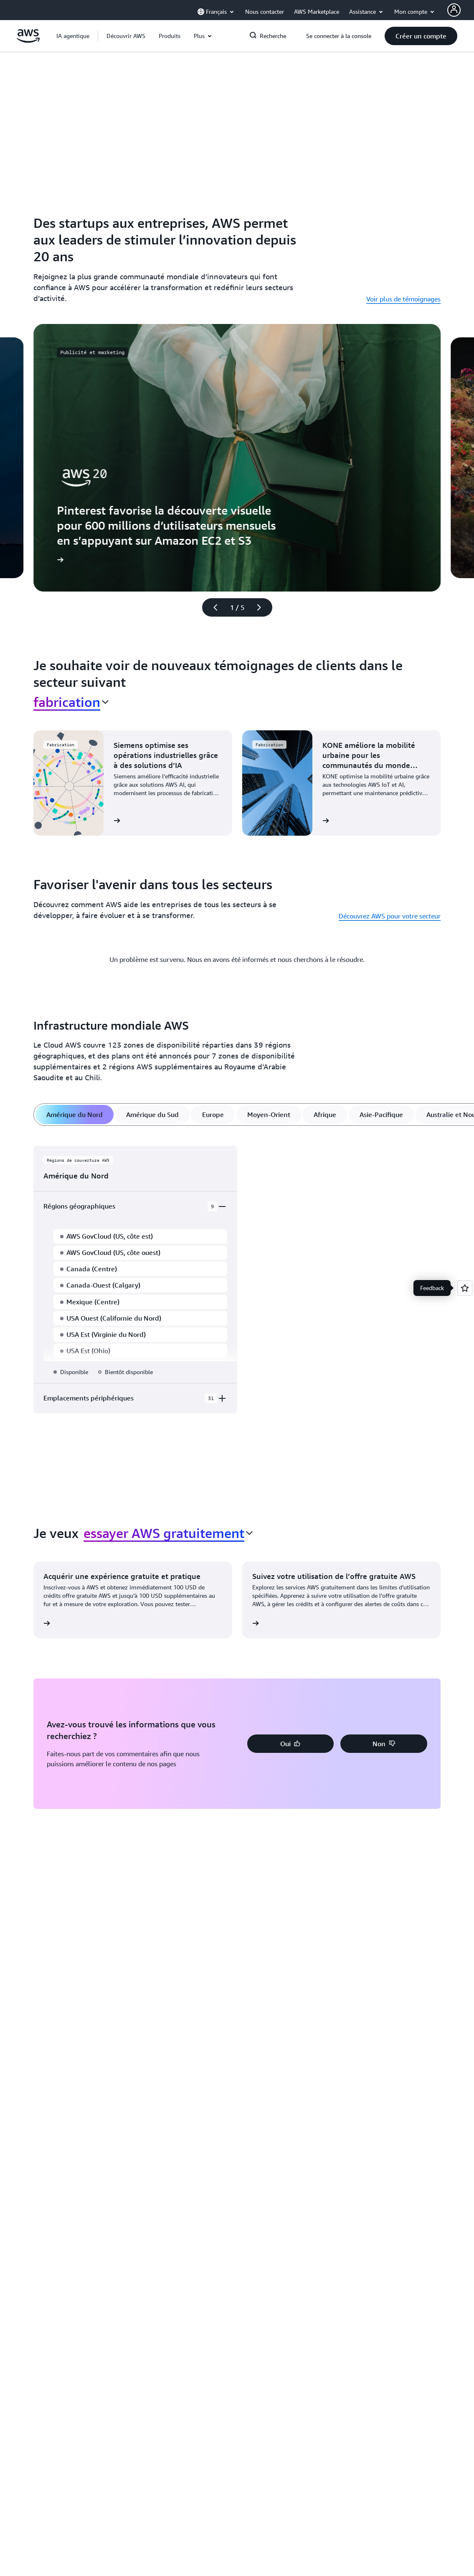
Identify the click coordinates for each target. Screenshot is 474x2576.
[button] (126, 35)
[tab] (74, 1114)
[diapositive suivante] (262, 607)
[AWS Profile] (454, 10)
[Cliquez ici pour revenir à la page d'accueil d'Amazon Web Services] (28, 40)
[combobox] (71, 702)
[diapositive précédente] (211, 607)
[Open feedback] (464, 1288)
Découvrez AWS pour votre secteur (390, 916)
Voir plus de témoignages (403, 299)
